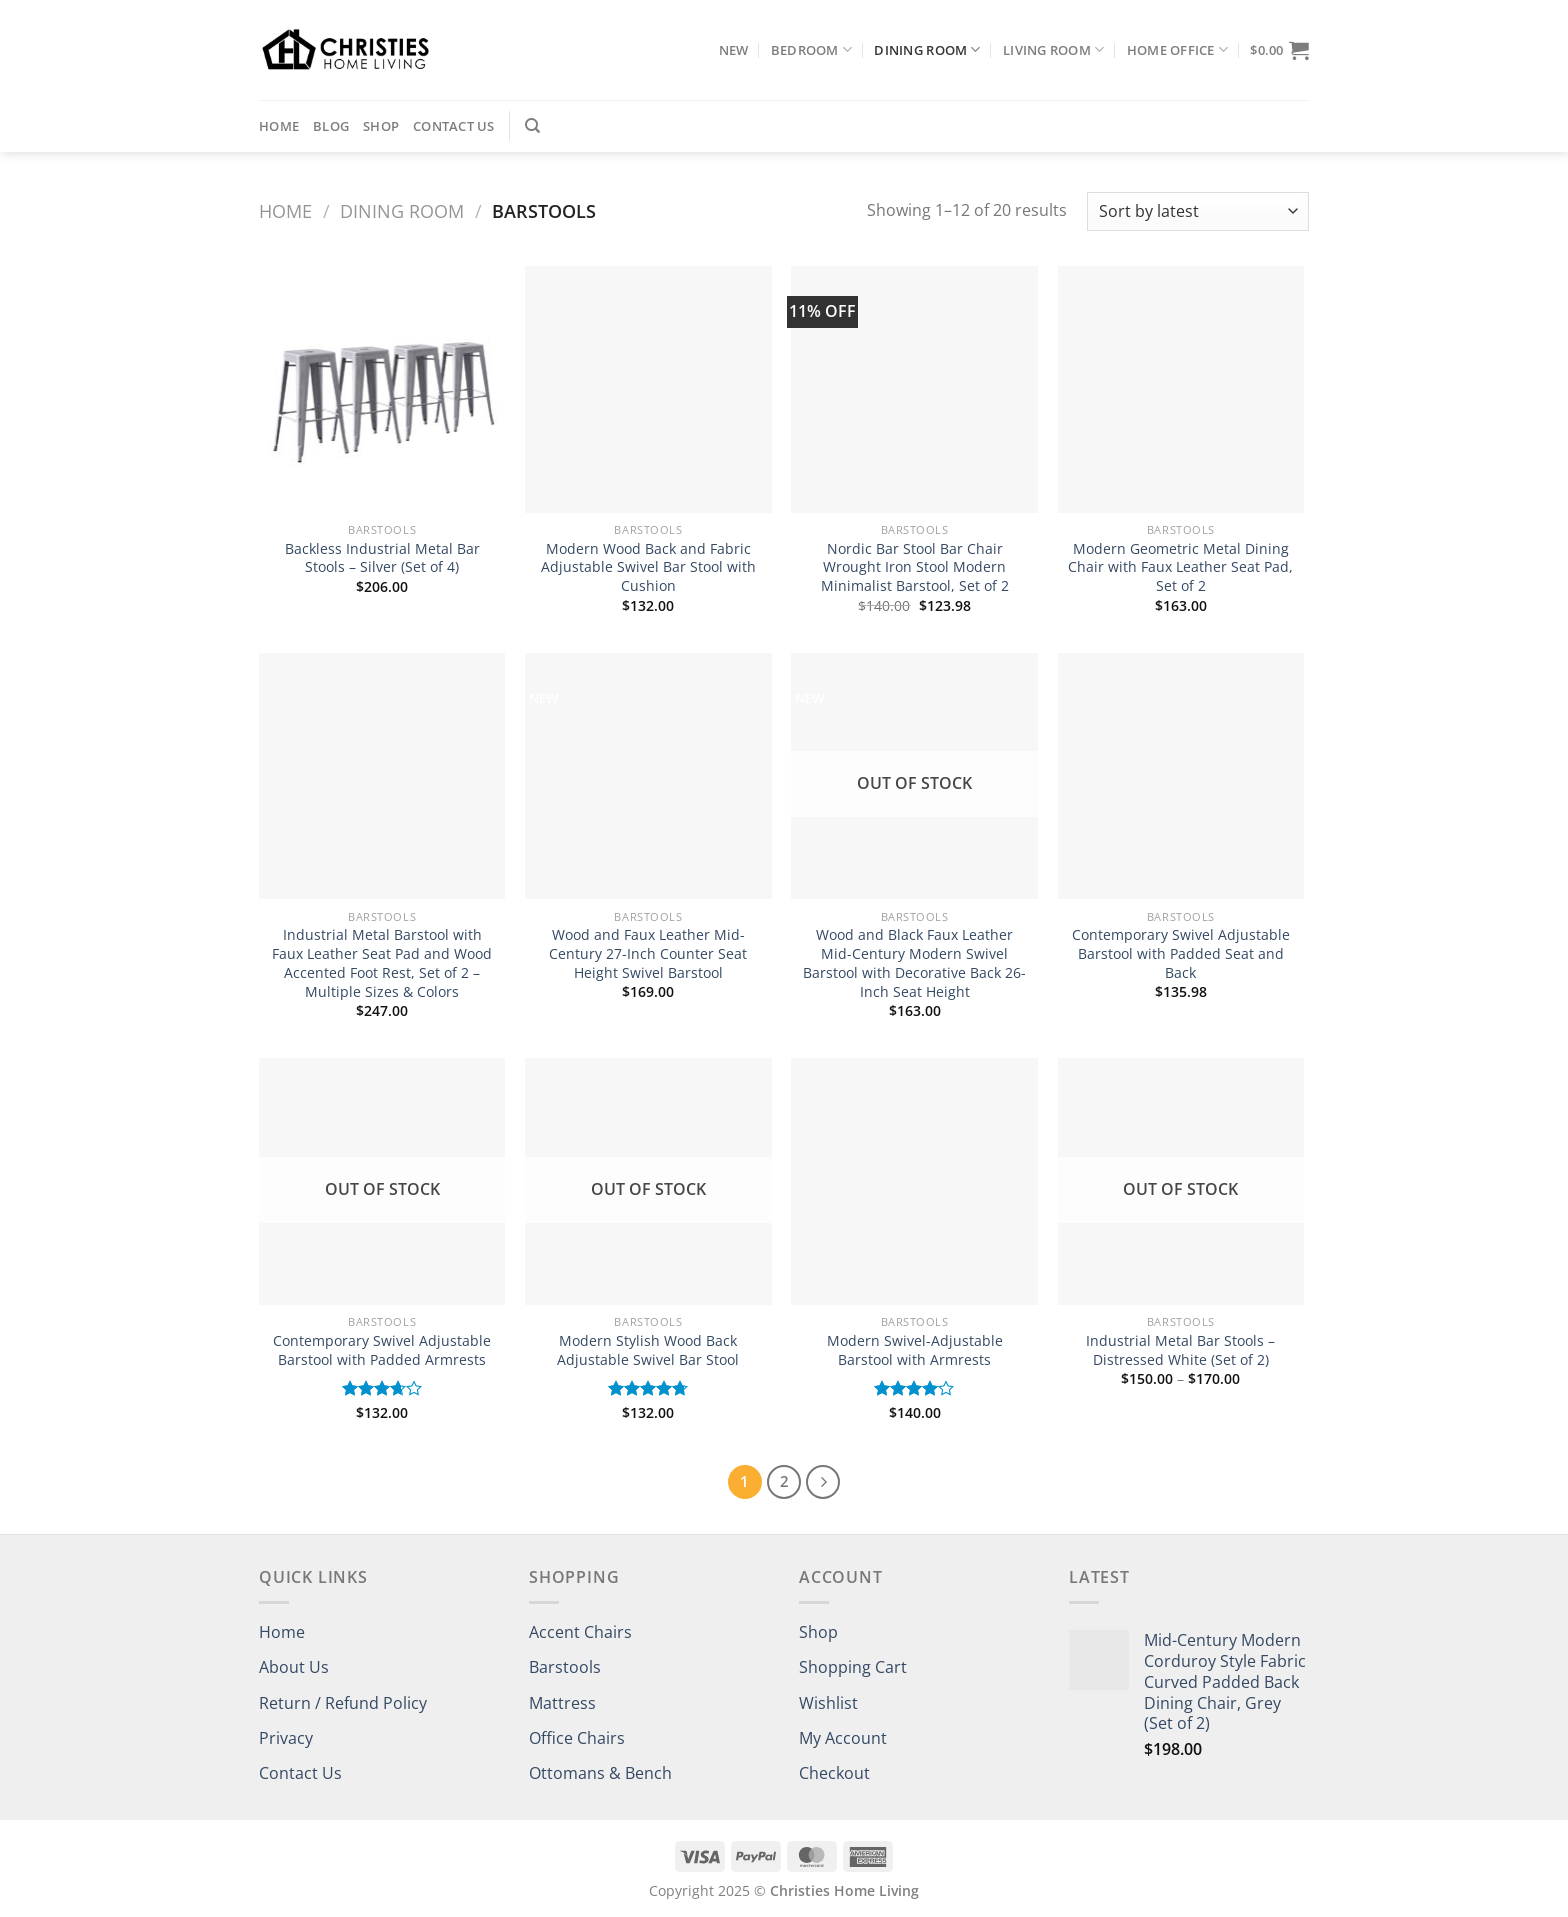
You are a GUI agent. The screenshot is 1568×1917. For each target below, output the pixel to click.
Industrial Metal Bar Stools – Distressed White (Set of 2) (1180, 1350)
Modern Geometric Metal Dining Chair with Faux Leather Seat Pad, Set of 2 (1180, 567)
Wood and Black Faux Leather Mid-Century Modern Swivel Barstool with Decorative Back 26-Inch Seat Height (914, 963)
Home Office (1177, 49)
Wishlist (828, 1703)
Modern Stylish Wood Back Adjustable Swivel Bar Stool (648, 1350)
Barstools (565, 1667)
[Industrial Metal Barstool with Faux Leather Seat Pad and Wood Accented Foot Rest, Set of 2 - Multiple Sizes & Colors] (382, 776)
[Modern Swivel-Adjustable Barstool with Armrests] (914, 1181)
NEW (734, 50)
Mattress (562, 1703)
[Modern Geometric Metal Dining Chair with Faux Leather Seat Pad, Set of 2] (1181, 389)
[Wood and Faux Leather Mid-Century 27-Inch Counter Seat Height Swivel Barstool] (648, 776)
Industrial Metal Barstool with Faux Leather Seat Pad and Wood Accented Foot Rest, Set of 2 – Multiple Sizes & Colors (382, 963)
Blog (331, 126)
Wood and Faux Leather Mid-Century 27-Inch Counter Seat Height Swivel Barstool (648, 953)
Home (279, 126)
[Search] (532, 126)
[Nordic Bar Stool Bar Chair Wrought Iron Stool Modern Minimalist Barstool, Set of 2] (914, 389)
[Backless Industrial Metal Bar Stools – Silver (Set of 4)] (382, 389)
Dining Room (927, 49)
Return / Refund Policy (343, 1703)
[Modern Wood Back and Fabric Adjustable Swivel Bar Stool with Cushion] (648, 389)
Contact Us (454, 126)
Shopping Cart (853, 1667)
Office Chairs (577, 1738)
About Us (294, 1667)
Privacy (286, 1738)
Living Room (1053, 49)
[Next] (823, 1482)
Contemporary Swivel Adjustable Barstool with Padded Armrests (382, 1350)
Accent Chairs (580, 1632)
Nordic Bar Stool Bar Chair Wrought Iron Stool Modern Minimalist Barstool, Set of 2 (915, 567)
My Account (843, 1738)
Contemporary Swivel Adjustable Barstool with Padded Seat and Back (1181, 953)
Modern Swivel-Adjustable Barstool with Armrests (915, 1350)
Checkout (834, 1773)
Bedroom (811, 49)
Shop (381, 126)
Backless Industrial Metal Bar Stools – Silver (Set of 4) (382, 558)
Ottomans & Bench (600, 1773)
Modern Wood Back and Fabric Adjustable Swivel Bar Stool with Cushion (648, 567)
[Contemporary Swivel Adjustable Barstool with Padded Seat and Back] (1181, 776)
